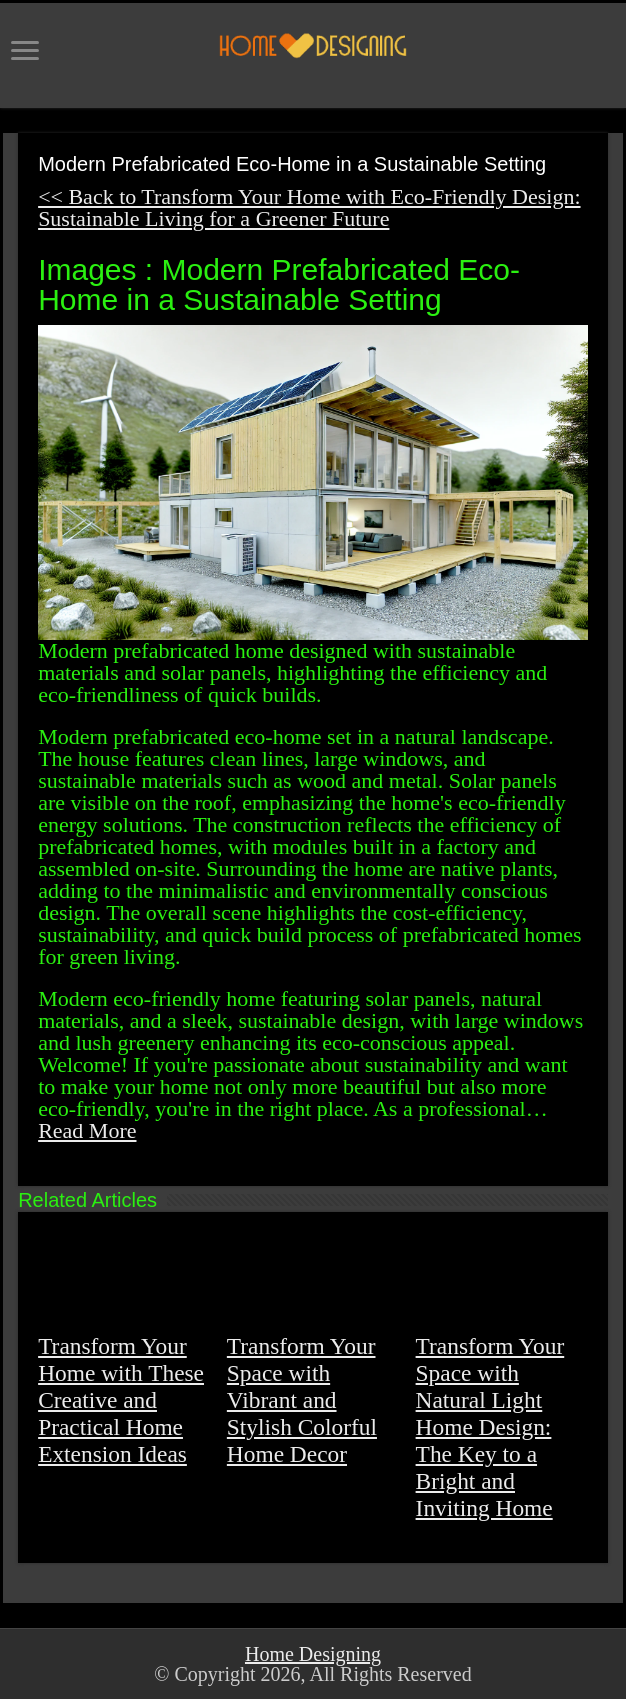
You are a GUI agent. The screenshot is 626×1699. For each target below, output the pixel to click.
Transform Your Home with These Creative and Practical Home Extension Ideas (121, 1400)
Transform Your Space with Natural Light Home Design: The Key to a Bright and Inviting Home (490, 1427)
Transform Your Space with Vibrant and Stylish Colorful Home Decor (302, 1400)
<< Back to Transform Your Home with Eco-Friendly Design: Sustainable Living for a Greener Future (309, 207)
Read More (87, 1130)
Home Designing (313, 1654)
